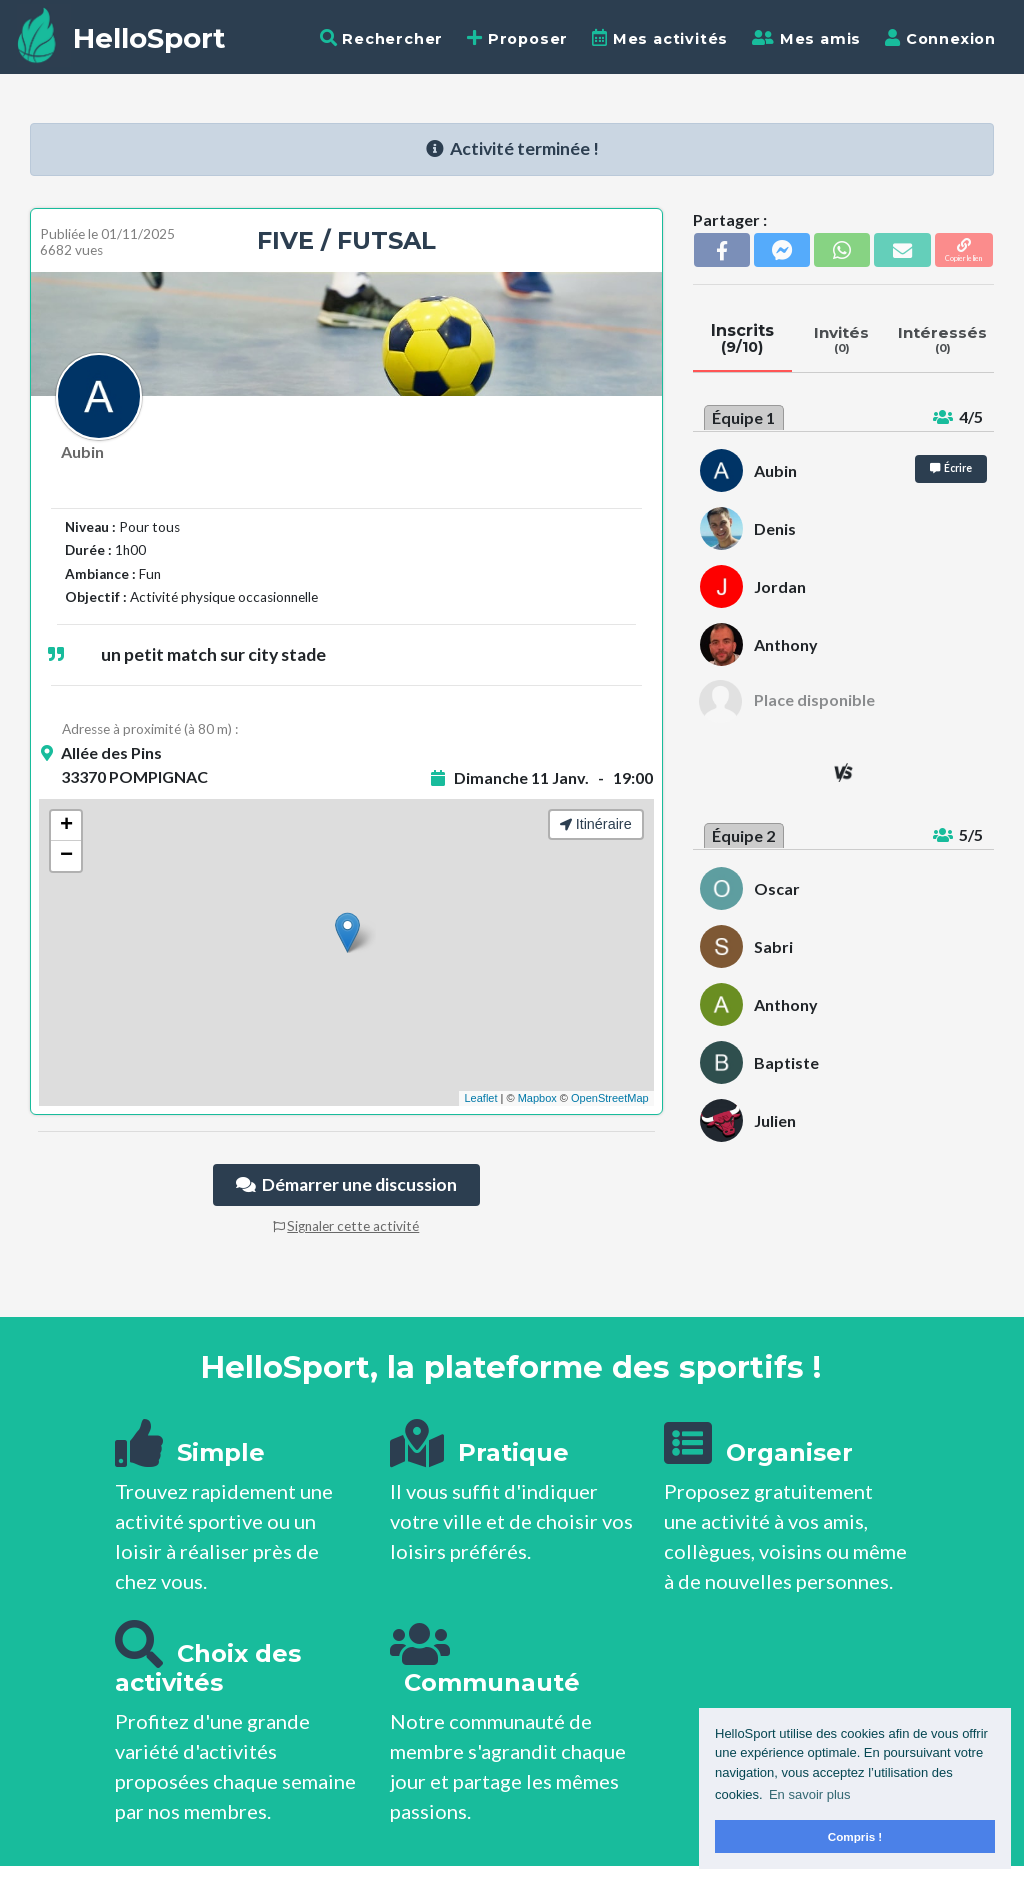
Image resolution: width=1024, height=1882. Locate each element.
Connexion (940, 38)
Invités (841, 339)
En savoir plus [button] (810, 1794)
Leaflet (480, 1098)
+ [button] (66, 826)
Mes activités (660, 38)
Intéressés (943, 339)
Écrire (951, 468)
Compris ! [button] (855, 1836)
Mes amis (806, 38)
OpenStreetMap (610, 1098)
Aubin (82, 451)
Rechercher (382, 38)
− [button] (66, 856)
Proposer (517, 38)
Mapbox (537, 1098)
